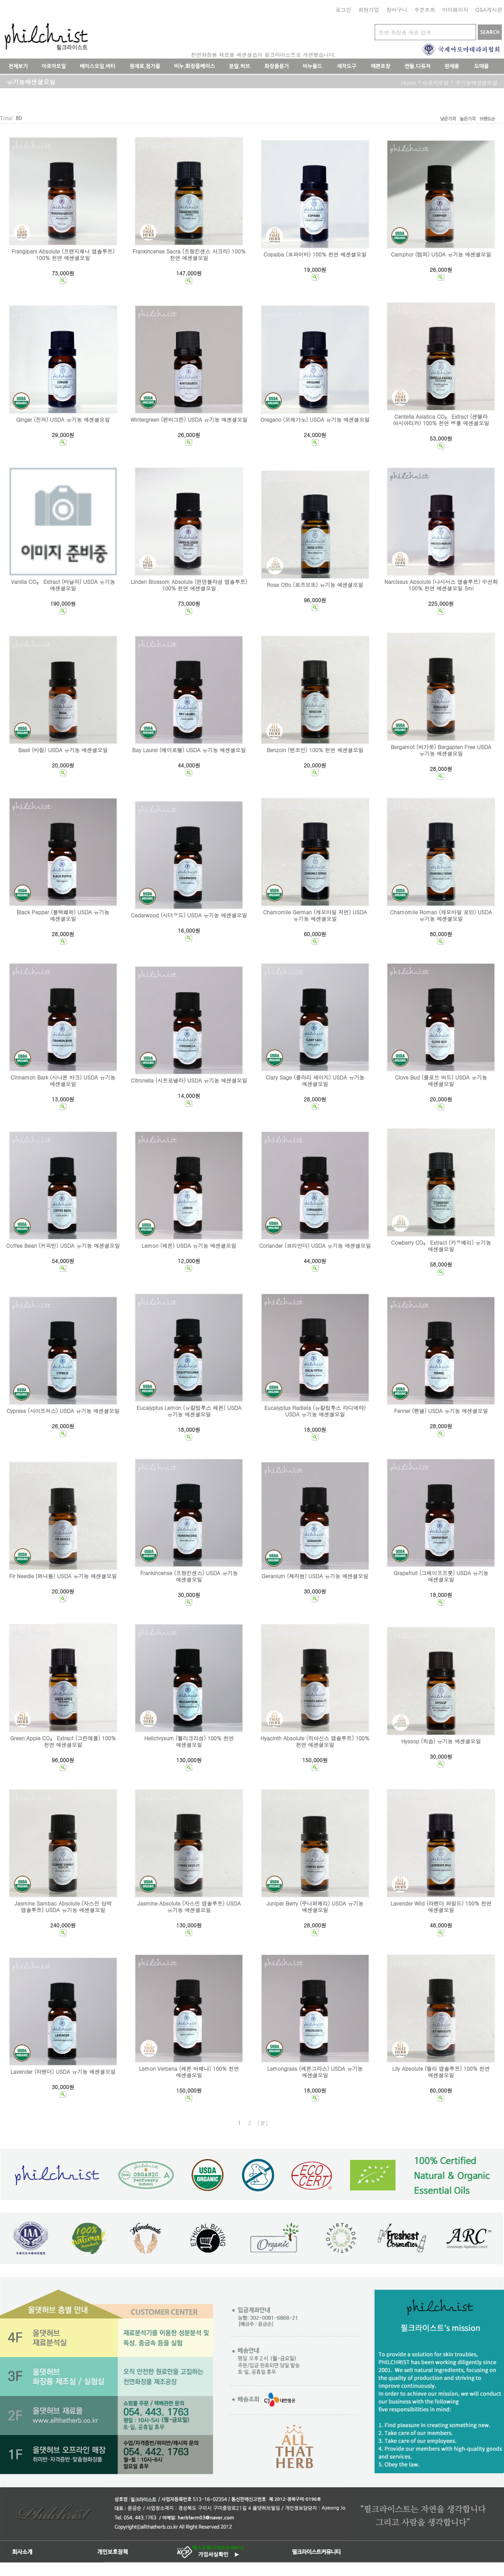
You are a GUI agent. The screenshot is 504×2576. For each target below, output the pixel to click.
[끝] (263, 2122)
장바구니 (396, 9)
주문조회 (424, 9)
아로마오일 (435, 82)
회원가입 (368, 9)
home (408, 82)
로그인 (343, 9)
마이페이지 (455, 9)
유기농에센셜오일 (476, 82)
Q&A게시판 (488, 9)
